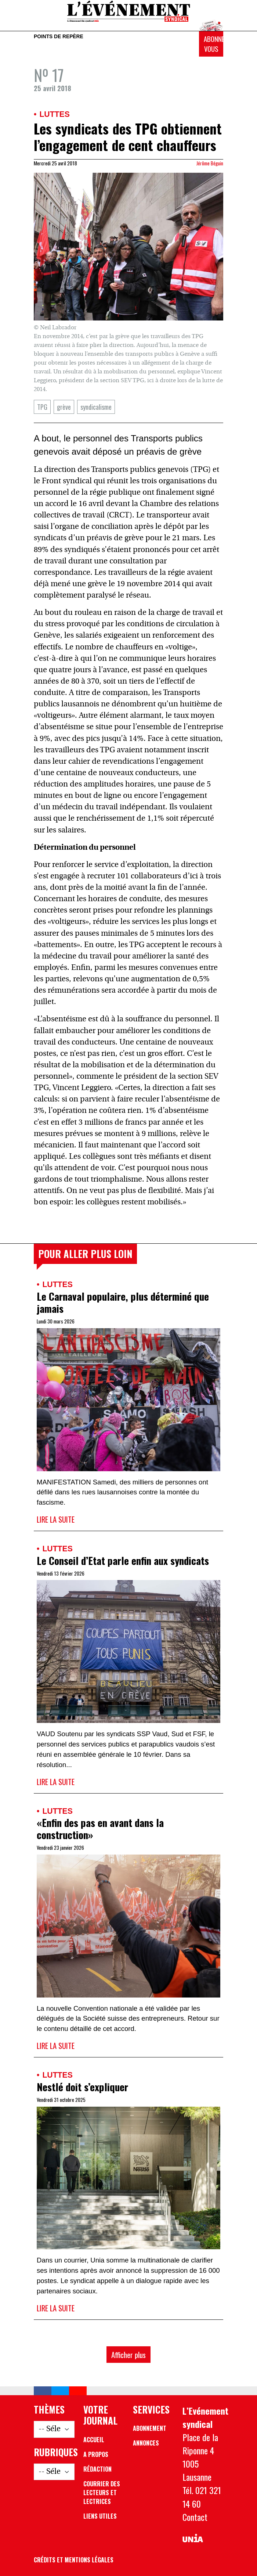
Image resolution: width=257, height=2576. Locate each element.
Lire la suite (56, 1519)
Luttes (54, 114)
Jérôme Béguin (209, 163)
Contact (194, 2516)
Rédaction (97, 2469)
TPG (42, 407)
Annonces (146, 2443)
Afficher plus (128, 2354)
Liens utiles (100, 2516)
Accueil (93, 2439)
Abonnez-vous (213, 44)
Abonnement (149, 2428)
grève (64, 407)
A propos (95, 2454)
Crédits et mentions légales (73, 2559)
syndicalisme (96, 407)
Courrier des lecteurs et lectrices (101, 2492)
